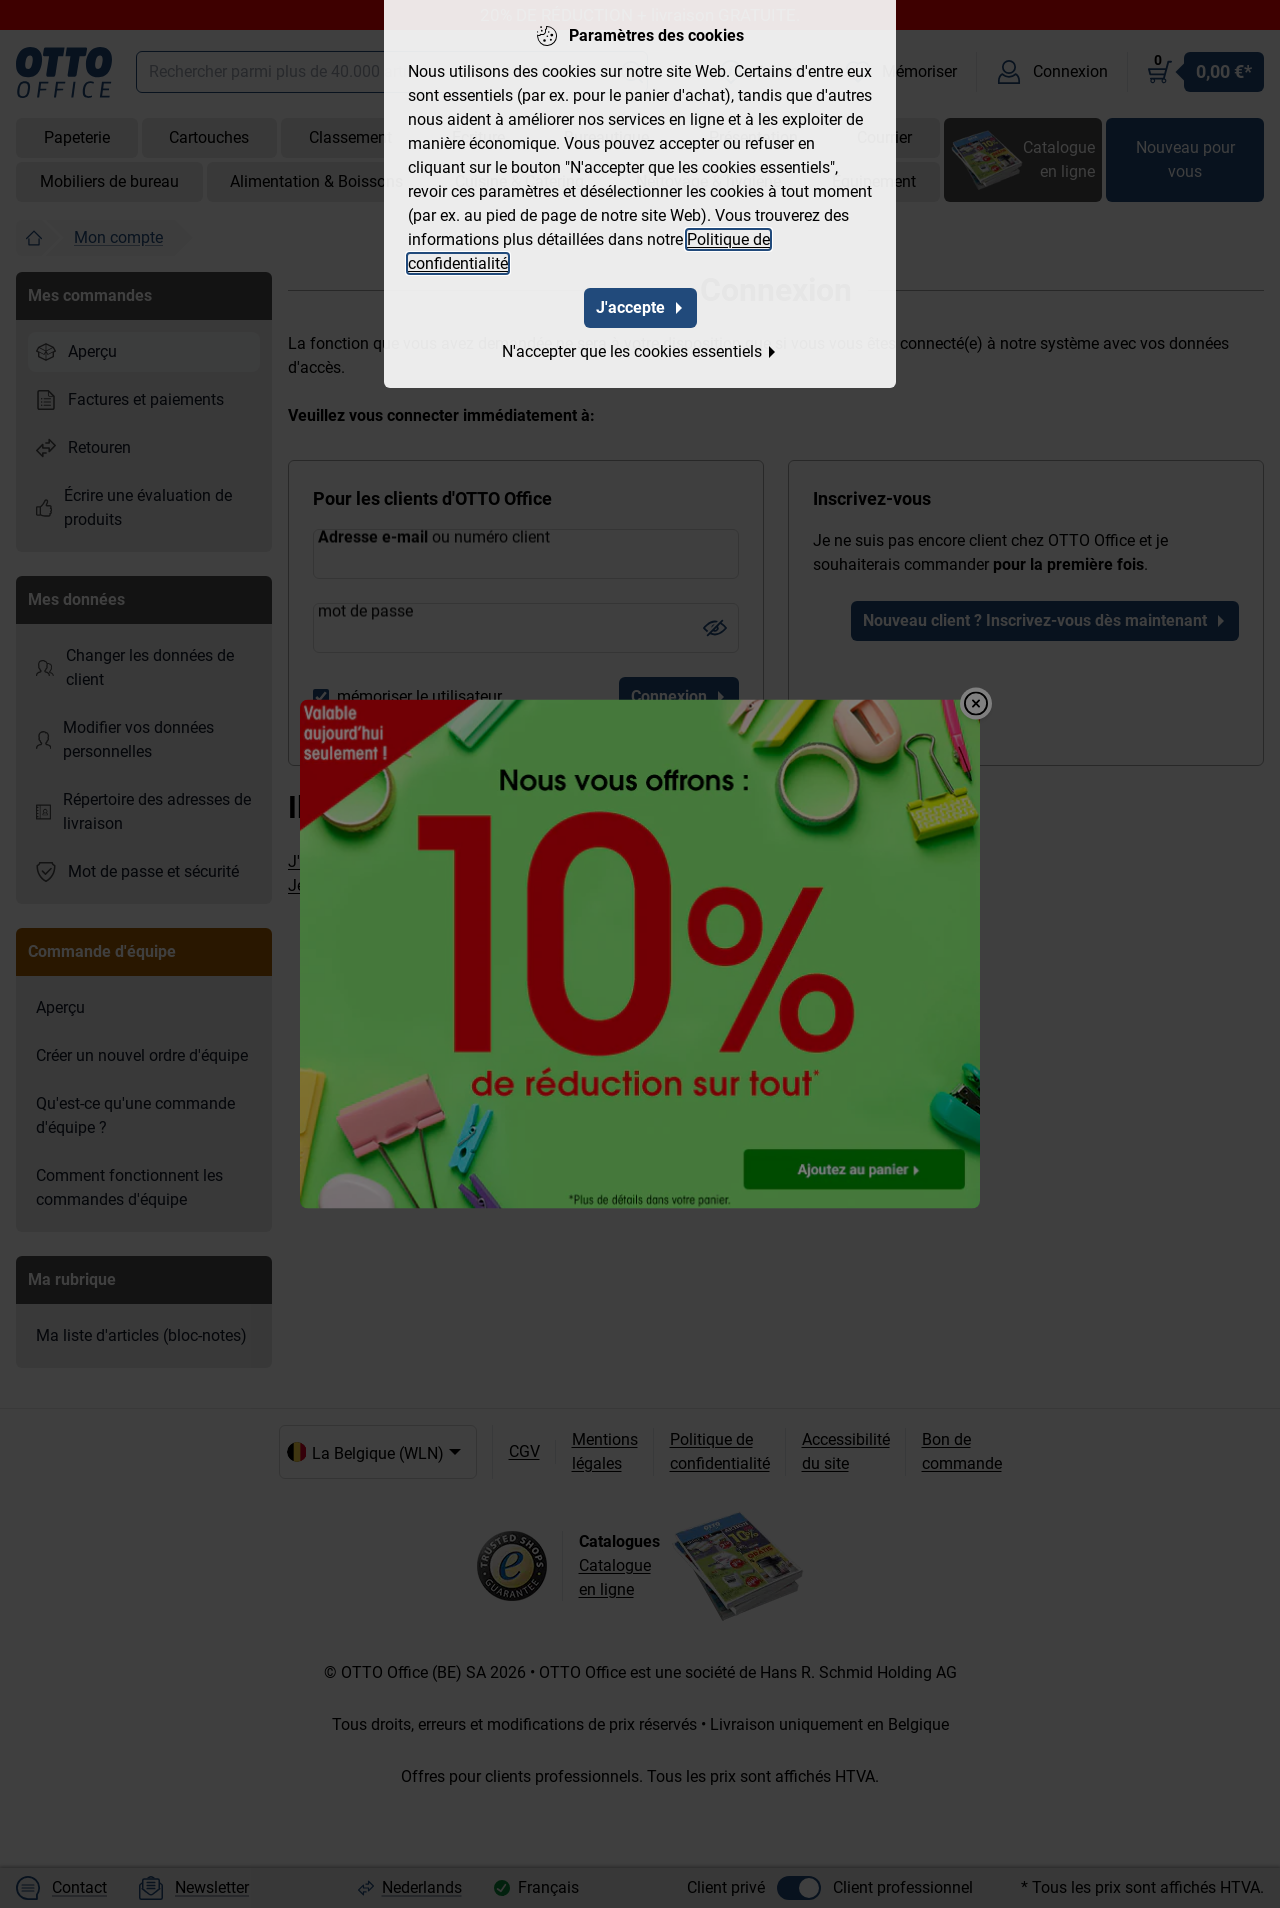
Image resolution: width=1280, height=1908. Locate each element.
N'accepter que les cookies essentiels (640, 349)
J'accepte (640, 305)
